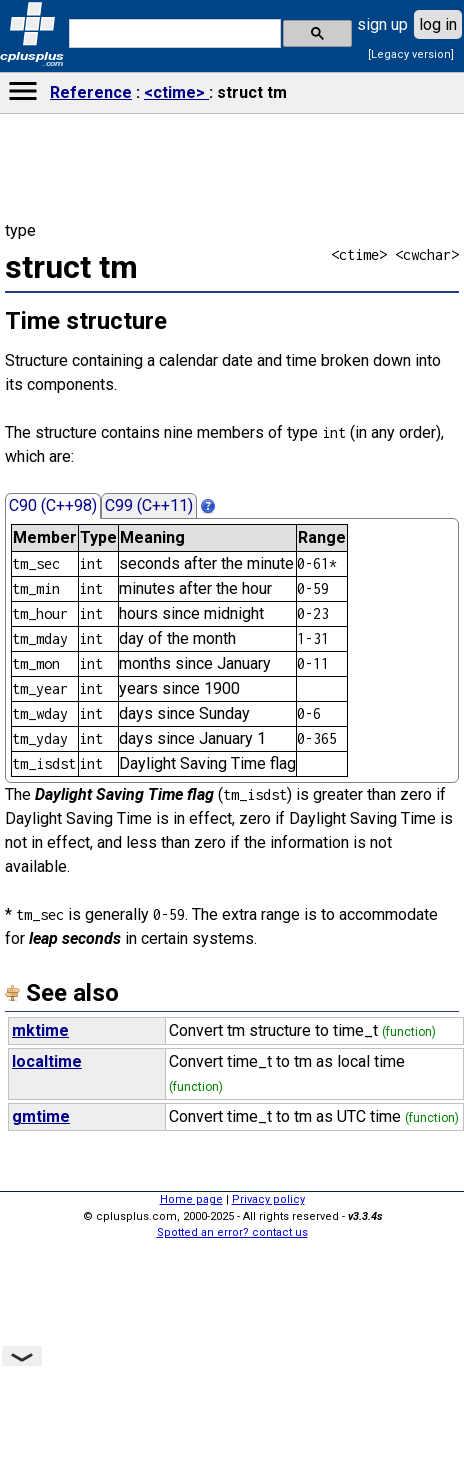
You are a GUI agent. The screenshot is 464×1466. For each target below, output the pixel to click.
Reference (91, 92)
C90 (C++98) (53, 505)
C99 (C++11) (149, 505)
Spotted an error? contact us (232, 1232)
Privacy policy (268, 1199)
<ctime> (176, 92)
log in (438, 24)
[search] (173, 34)
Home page (191, 1199)
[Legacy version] (411, 54)
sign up (382, 24)
